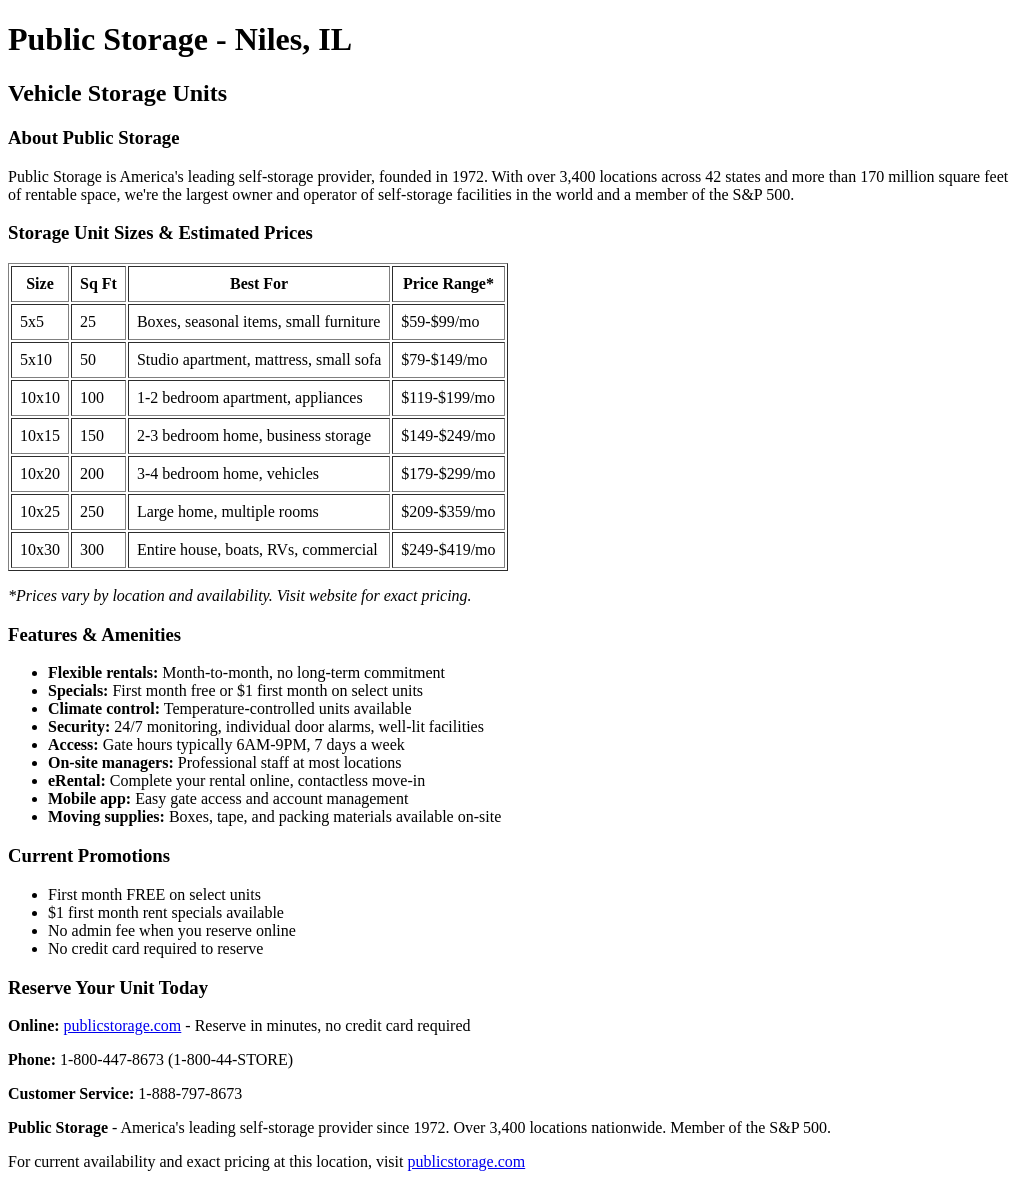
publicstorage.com (123, 1025)
